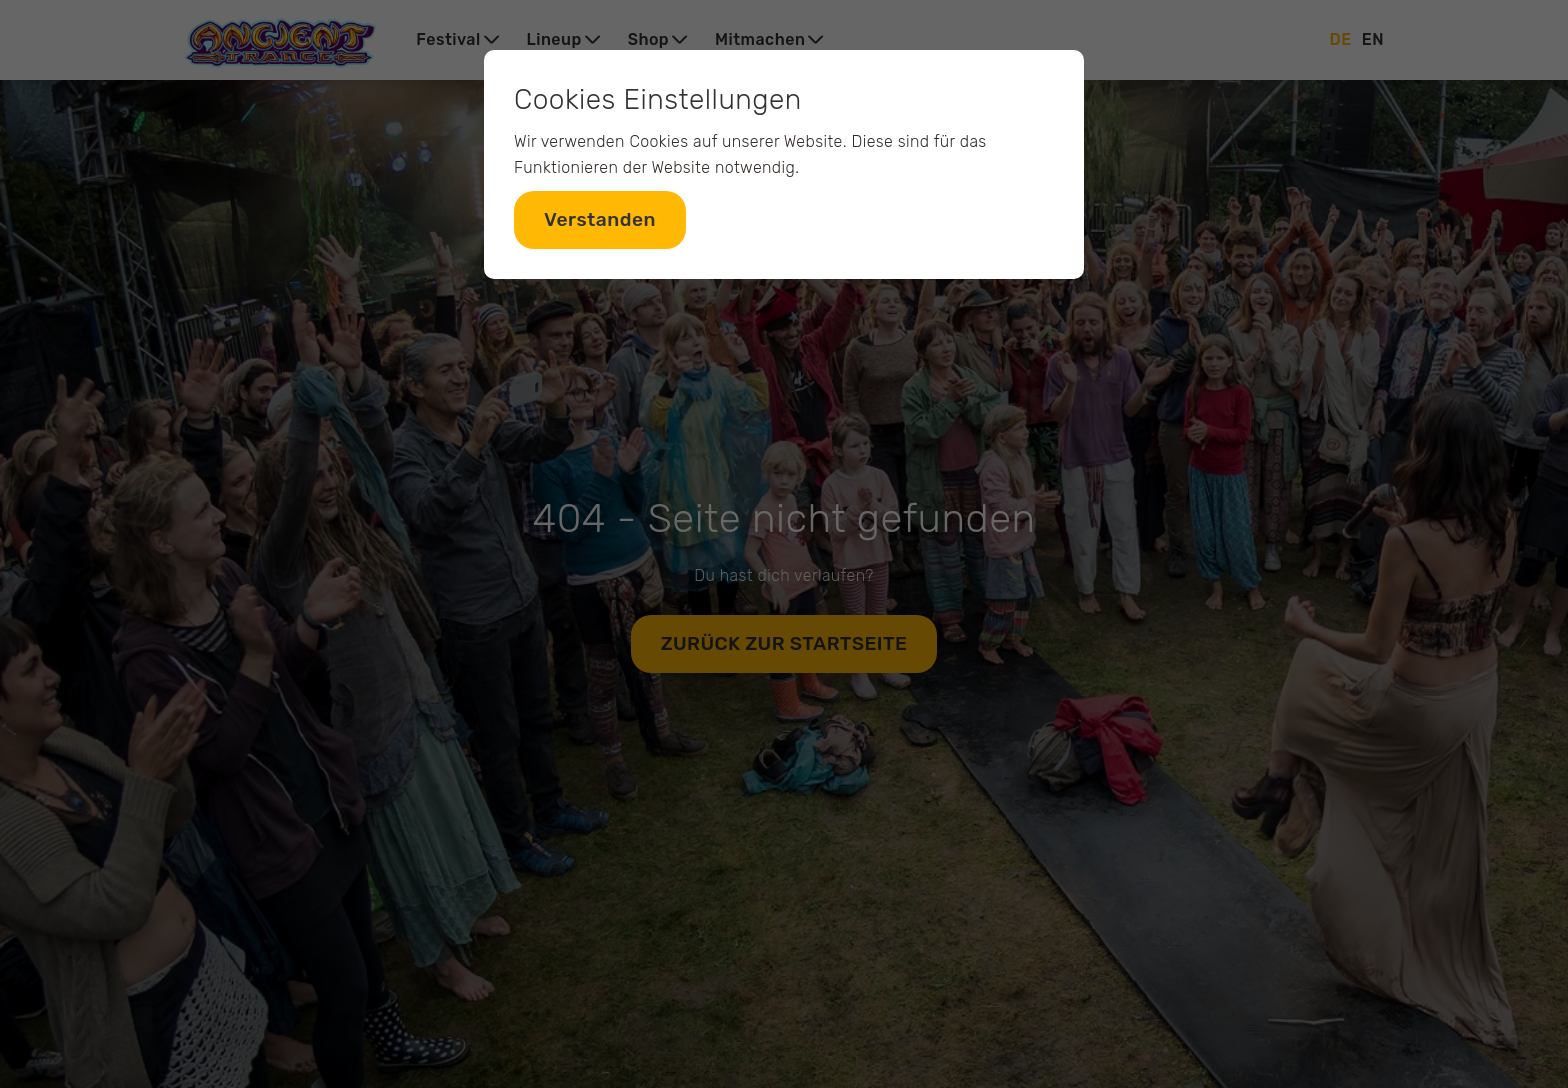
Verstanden (600, 219)
